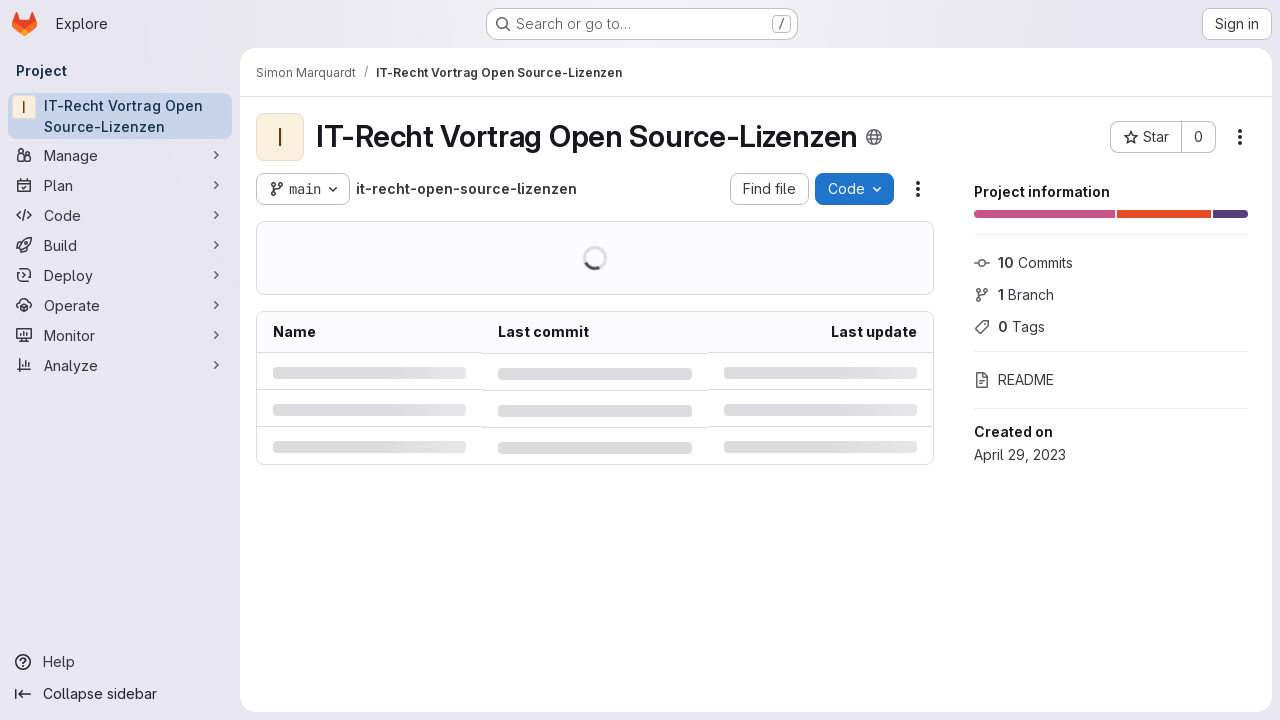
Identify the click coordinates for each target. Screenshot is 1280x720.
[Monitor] (120, 335)
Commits (1023, 262)
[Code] (120, 215)
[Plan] (120, 185)
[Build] (120, 245)
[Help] (120, 662)
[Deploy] (120, 275)
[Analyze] (120, 365)
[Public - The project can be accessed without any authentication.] (874, 137)
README (1014, 379)
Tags (1009, 326)
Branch (1014, 294)
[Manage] (120, 155)
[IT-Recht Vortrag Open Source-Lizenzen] (120, 116)
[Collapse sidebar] (120, 694)
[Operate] (120, 305)
